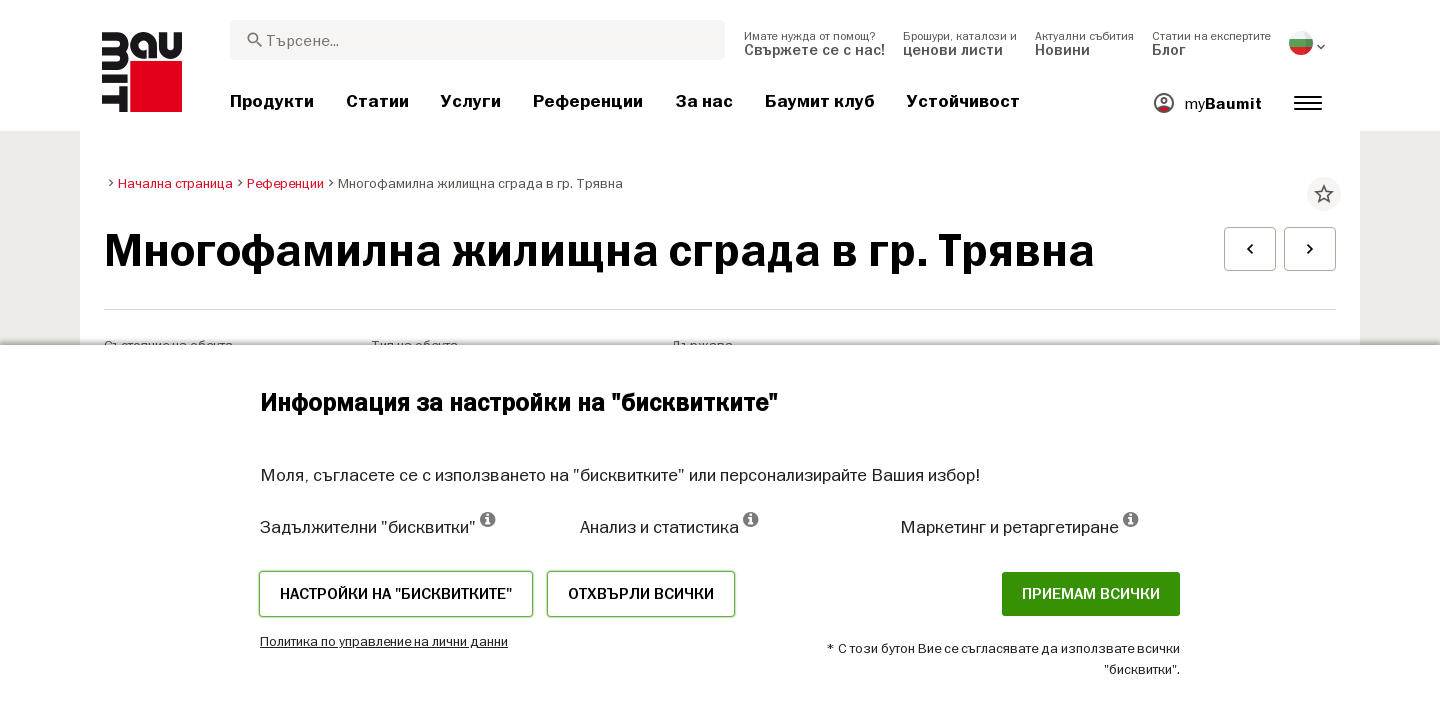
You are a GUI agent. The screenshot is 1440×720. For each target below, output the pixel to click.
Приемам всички (1091, 594)
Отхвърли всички (641, 594)
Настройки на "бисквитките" (396, 594)
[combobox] (477, 40)
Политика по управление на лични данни (384, 641)
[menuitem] (814, 43)
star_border (1324, 194)
